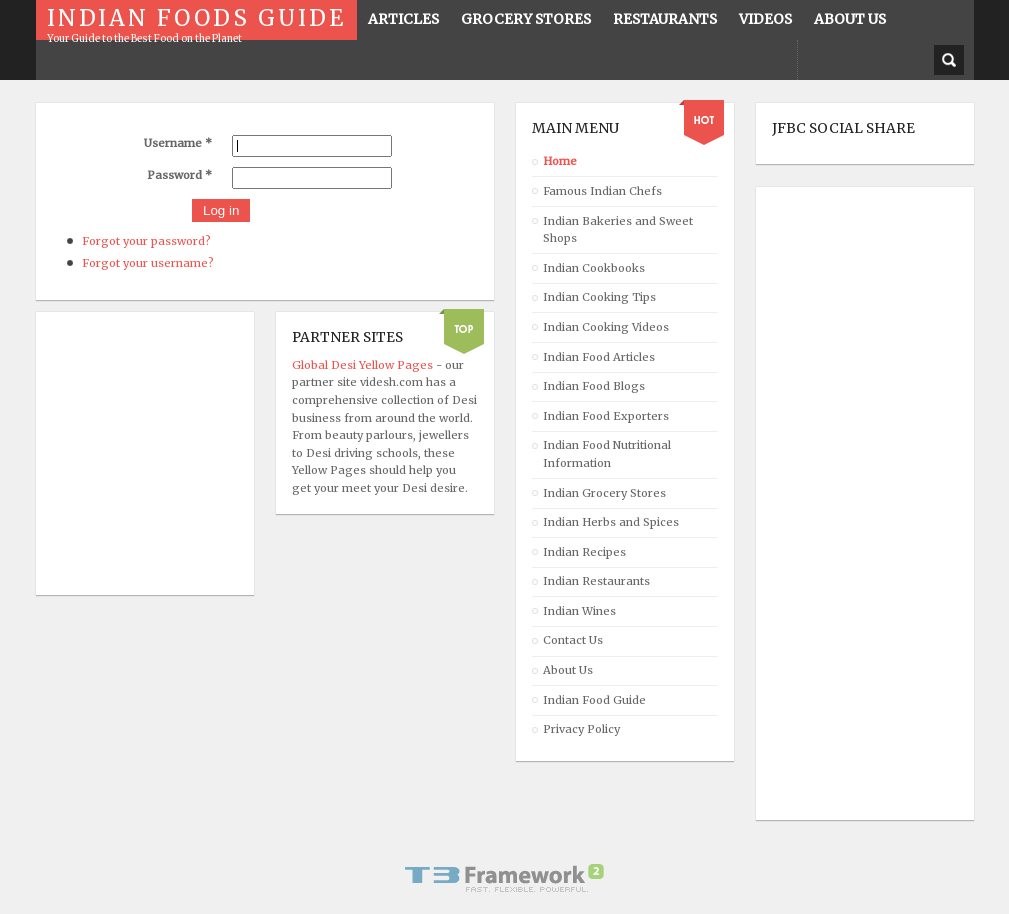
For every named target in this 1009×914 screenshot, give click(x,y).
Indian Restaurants (596, 581)
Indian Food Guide (594, 700)
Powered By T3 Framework (505, 878)
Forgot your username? (148, 263)
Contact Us (573, 640)
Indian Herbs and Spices (611, 522)
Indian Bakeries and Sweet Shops (618, 230)
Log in (221, 210)
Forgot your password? (146, 241)
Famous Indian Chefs (602, 191)
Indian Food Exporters (606, 416)
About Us (568, 670)
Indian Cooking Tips (599, 297)
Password (179, 175)
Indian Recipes (584, 552)
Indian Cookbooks (594, 268)
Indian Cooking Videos (606, 327)
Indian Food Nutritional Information (607, 454)
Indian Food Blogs (594, 386)
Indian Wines (579, 611)
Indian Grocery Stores (604, 493)
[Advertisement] (852, 504)
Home (560, 161)
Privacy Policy (581, 729)
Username (178, 143)
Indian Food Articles (599, 357)
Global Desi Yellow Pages (364, 365)
